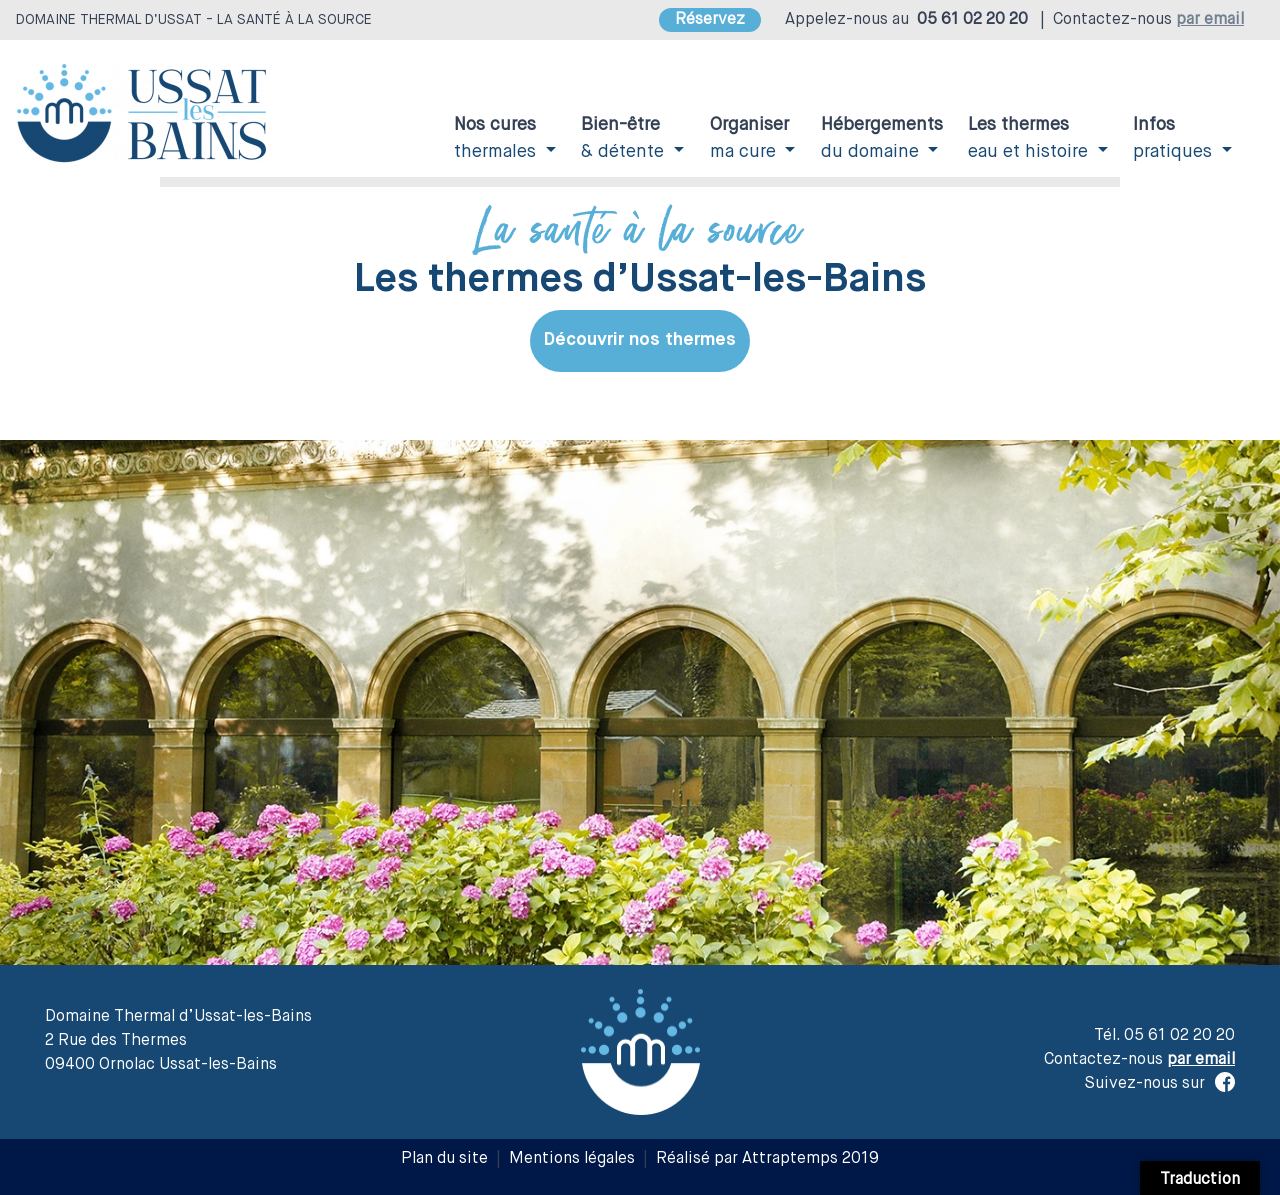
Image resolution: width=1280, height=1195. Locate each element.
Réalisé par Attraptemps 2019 (767, 1159)
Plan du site (444, 1159)
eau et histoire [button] (1030, 138)
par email (1210, 20)
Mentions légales (572, 1159)
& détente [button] (625, 138)
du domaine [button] (882, 138)
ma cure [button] (749, 138)
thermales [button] (497, 138)
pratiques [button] (1175, 138)
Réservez (710, 20)
